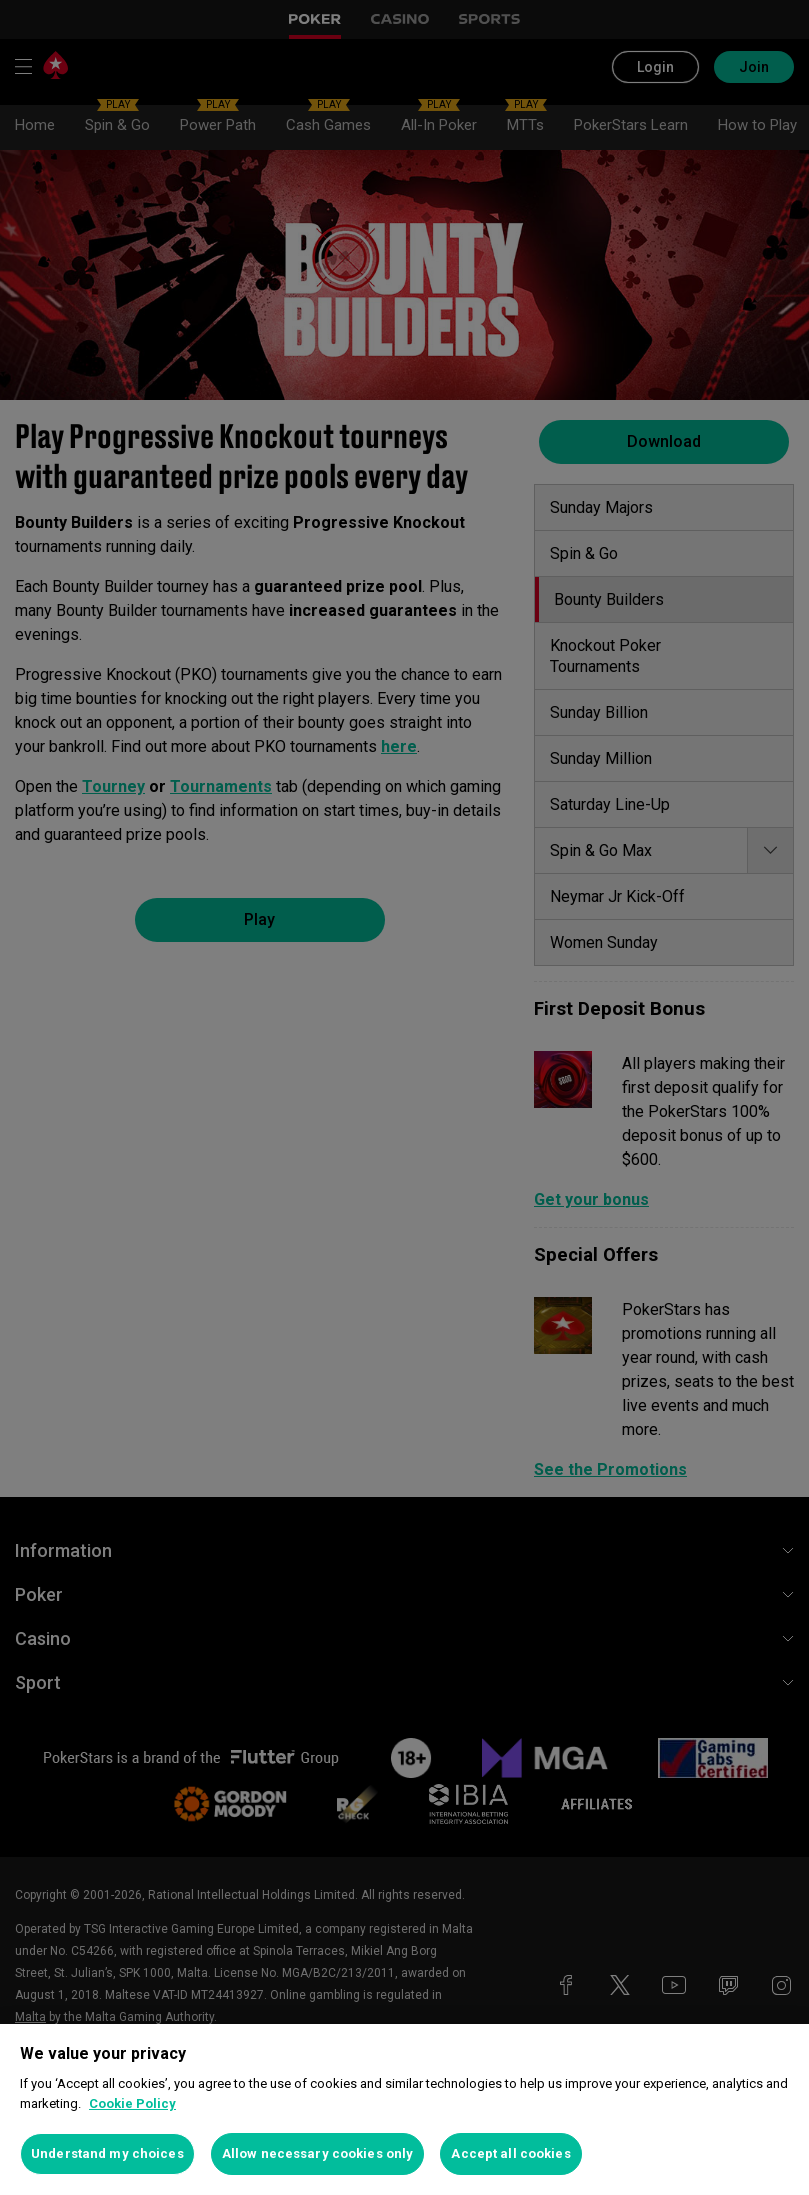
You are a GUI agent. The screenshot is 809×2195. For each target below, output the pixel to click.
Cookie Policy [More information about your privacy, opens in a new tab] (132, 2103)
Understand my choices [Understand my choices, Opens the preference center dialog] (107, 2153)
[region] (404, 2109)
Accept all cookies (510, 2153)
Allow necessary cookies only (318, 2153)
